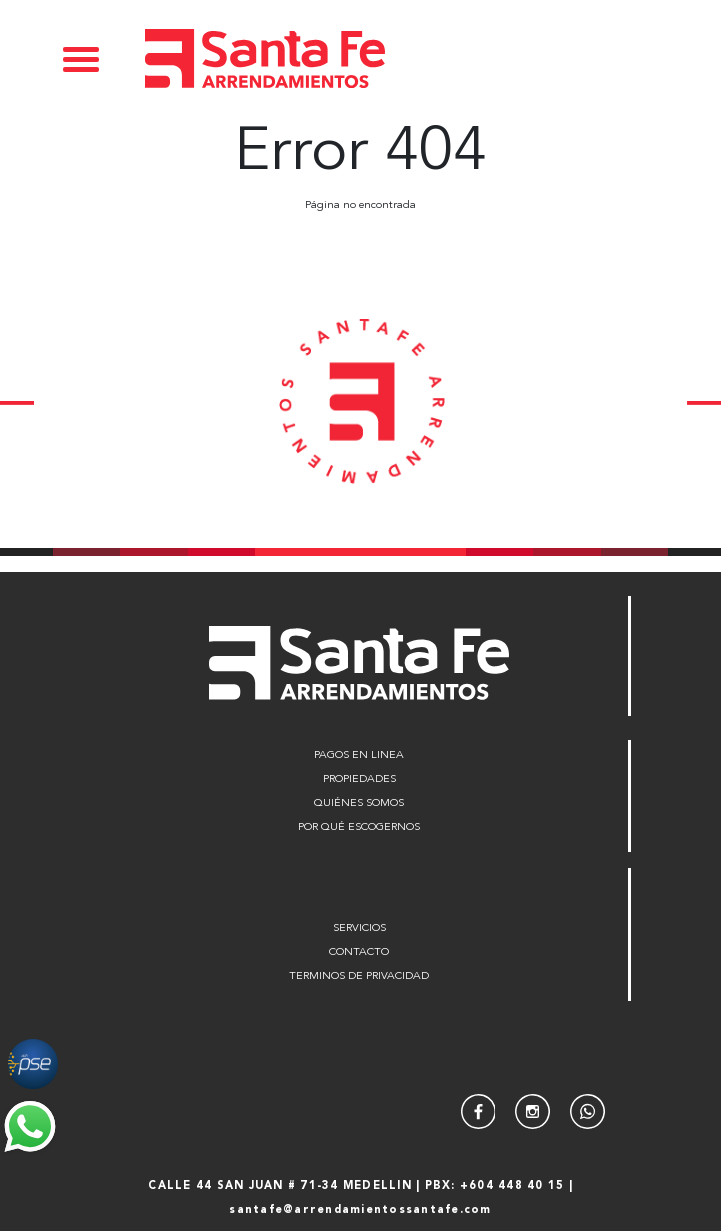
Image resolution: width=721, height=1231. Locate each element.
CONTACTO (359, 952)
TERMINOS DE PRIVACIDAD (359, 976)
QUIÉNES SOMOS (359, 803)
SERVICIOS (359, 928)
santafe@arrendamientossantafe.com (360, 1210)
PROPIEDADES (359, 779)
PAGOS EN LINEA (359, 755)
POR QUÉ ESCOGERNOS (359, 827)
